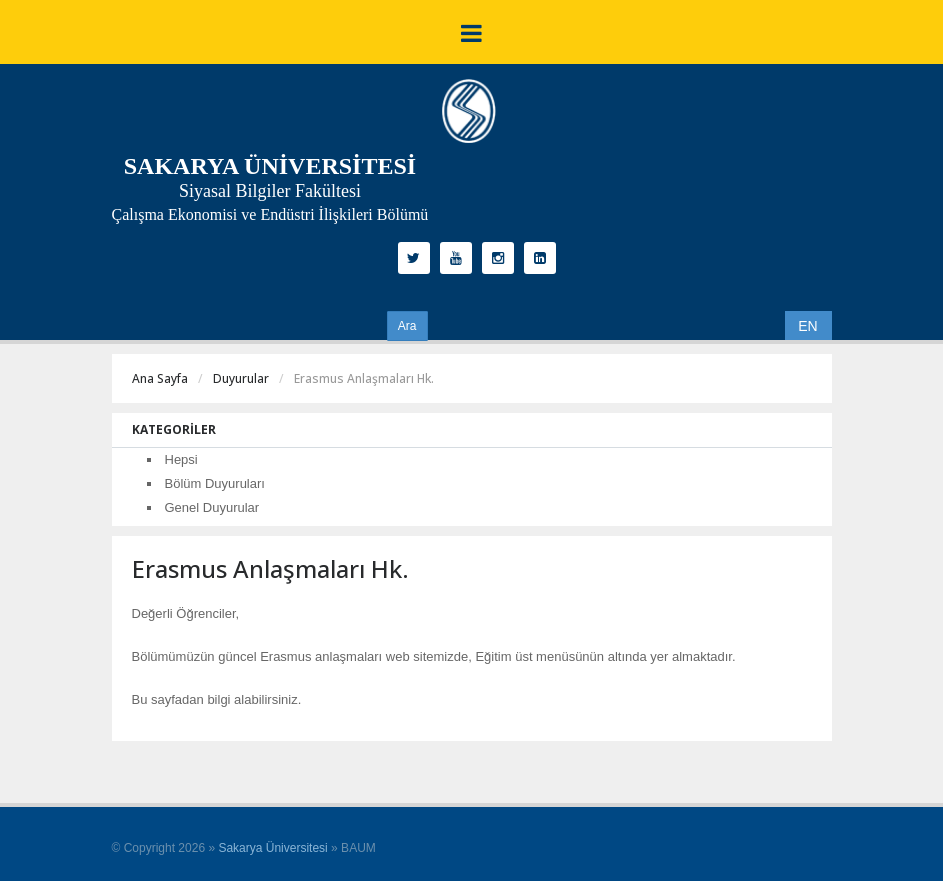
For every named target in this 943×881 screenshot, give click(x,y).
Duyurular (241, 378)
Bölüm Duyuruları (215, 483)
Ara (407, 326)
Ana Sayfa (160, 378)
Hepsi (181, 459)
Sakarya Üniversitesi (272, 848)
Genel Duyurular (212, 507)
